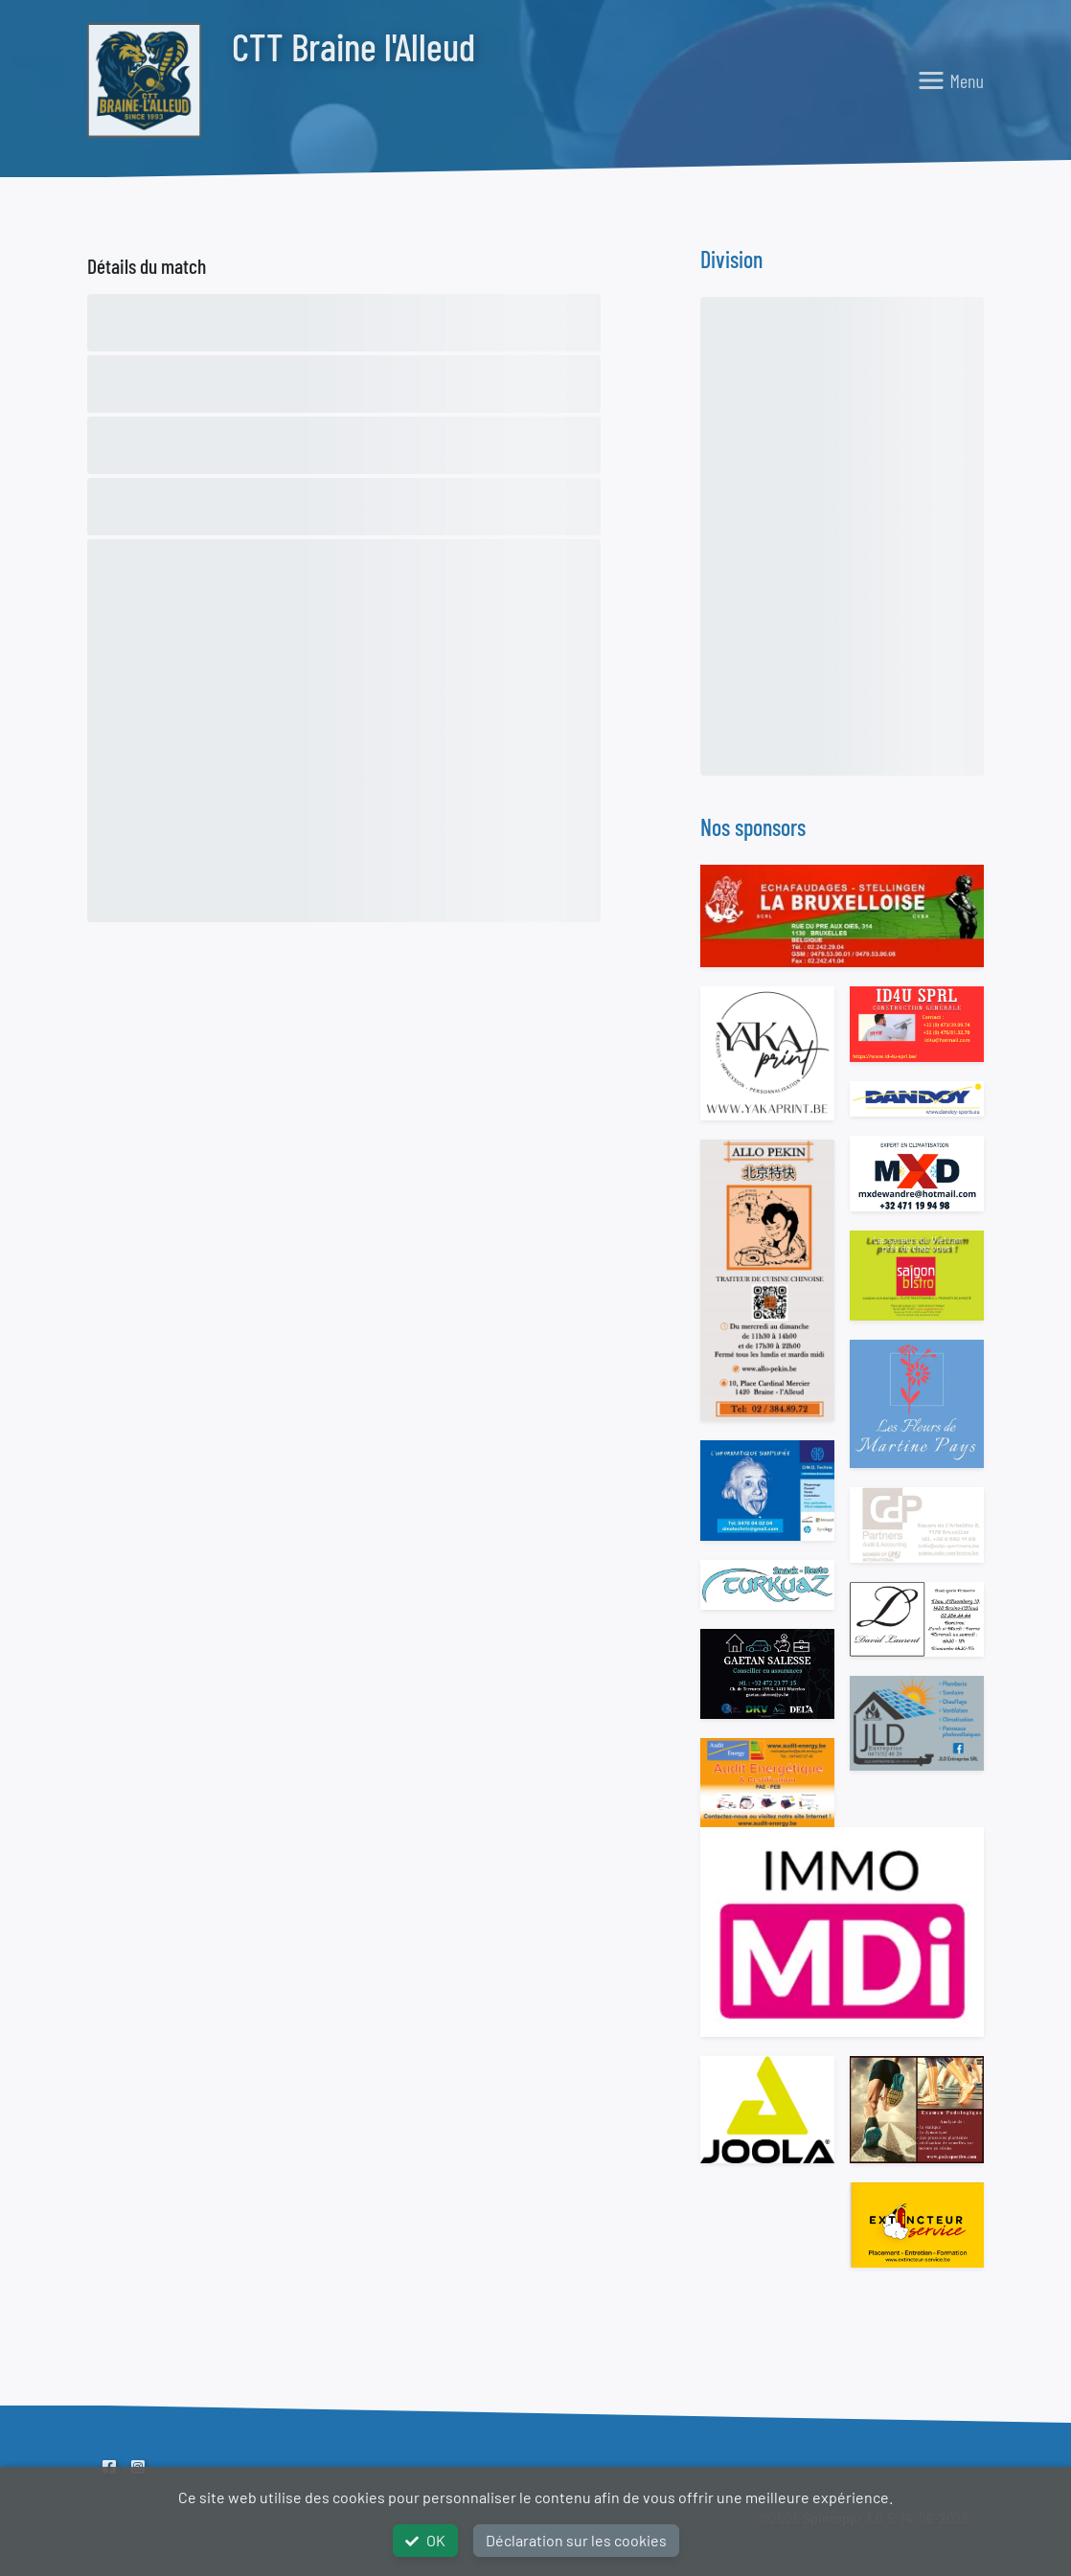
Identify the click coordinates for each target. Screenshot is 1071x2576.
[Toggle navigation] (950, 80)
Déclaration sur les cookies (576, 2540)
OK (425, 2540)
